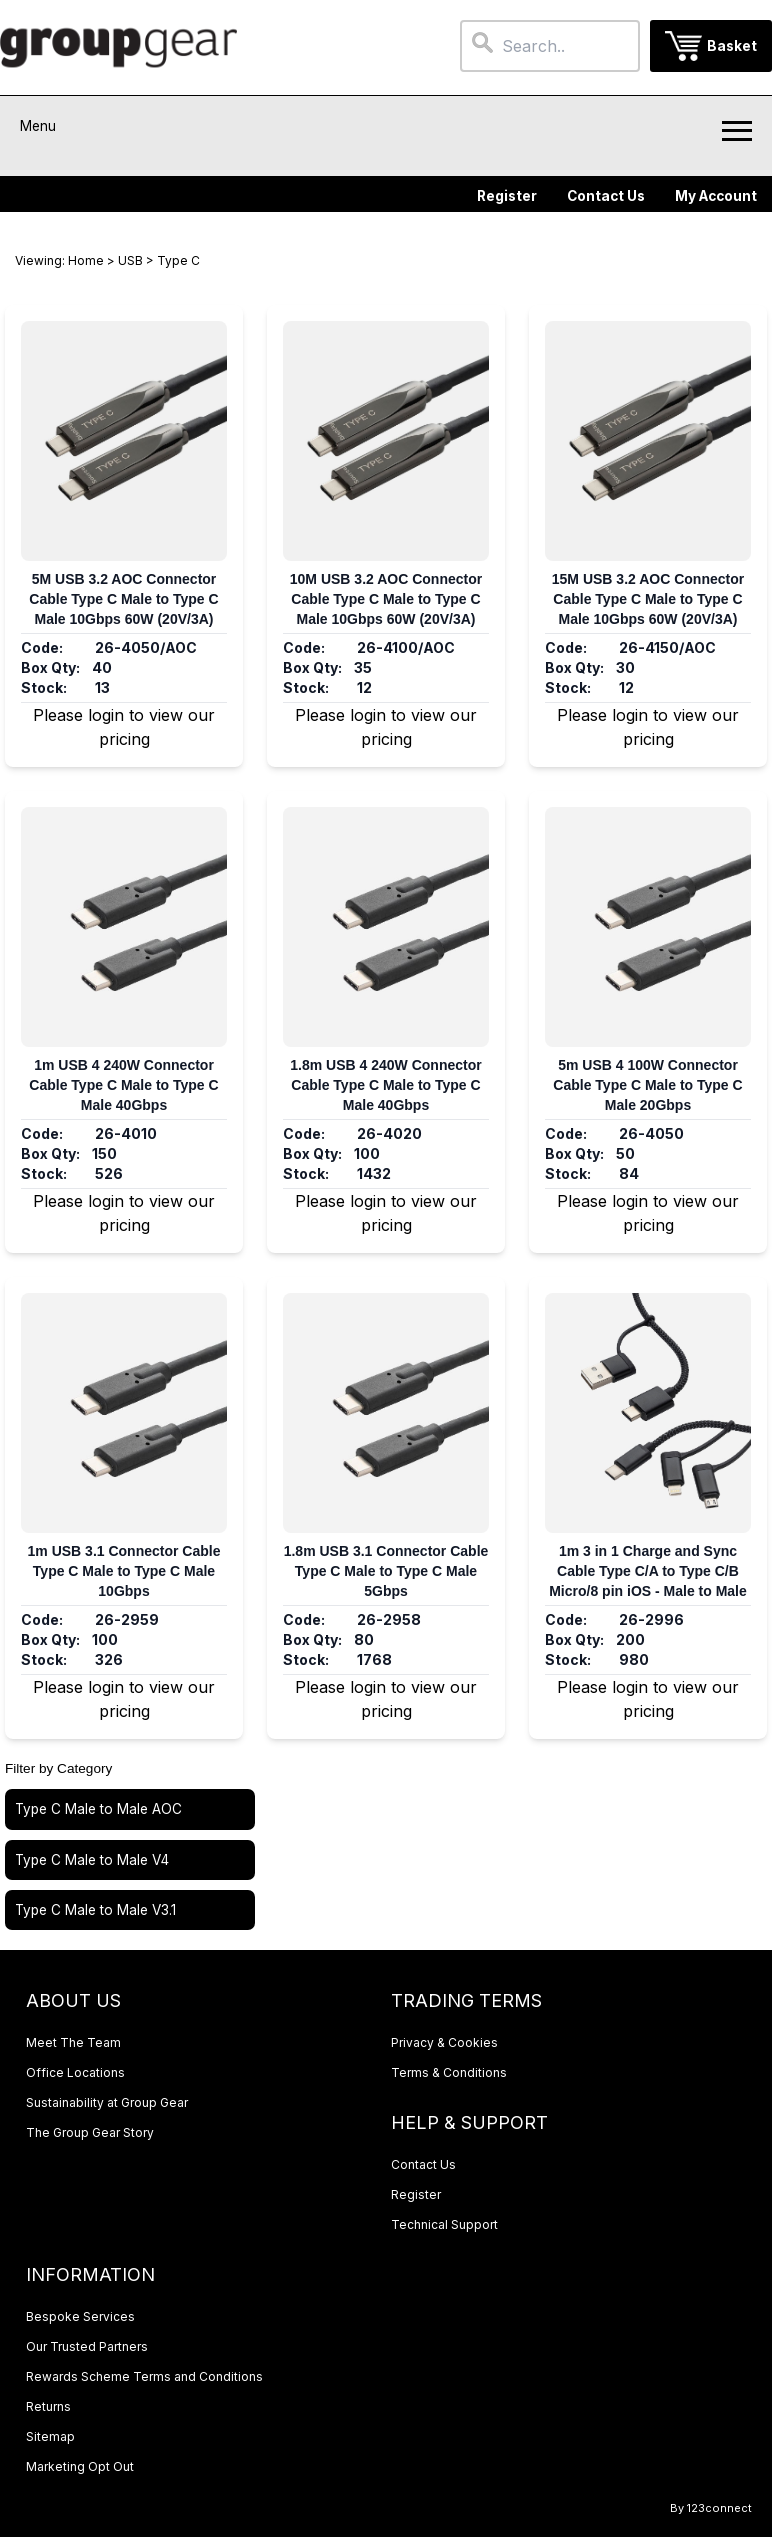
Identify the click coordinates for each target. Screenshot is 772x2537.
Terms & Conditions (449, 2072)
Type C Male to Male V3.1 (95, 1910)
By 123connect (711, 2508)
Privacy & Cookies (444, 2042)
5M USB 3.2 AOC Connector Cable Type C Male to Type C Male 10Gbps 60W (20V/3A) (123, 599)
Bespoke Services (80, 2316)
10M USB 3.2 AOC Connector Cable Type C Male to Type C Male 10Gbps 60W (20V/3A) (386, 599)
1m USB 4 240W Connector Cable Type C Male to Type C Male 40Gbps (123, 1085)
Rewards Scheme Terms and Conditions (144, 2376)
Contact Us (606, 196)
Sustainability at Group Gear (107, 2102)
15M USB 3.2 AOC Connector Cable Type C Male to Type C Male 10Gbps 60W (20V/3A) (648, 599)
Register (507, 196)
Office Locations (75, 2072)
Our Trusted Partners (87, 2346)
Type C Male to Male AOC (98, 1809)
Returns (48, 2406)
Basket (732, 46)
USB (130, 260)
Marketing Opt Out (80, 2466)
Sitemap (50, 2436)
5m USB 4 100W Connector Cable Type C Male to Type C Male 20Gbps (647, 1085)
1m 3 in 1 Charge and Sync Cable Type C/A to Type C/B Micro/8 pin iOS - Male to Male (648, 1571)
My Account (716, 196)
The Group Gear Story (90, 2132)
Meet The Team (73, 2042)
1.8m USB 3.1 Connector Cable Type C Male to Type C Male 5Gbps (386, 1571)
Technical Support (444, 2224)
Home (86, 260)
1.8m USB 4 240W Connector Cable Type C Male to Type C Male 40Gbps (385, 1085)
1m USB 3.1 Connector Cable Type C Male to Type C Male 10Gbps (124, 1571)
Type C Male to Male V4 (92, 1860)
